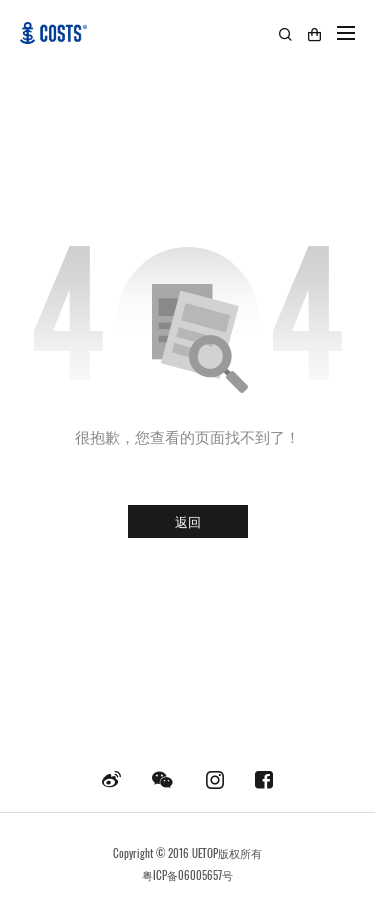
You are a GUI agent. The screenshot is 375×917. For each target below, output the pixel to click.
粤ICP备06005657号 (187, 875)
